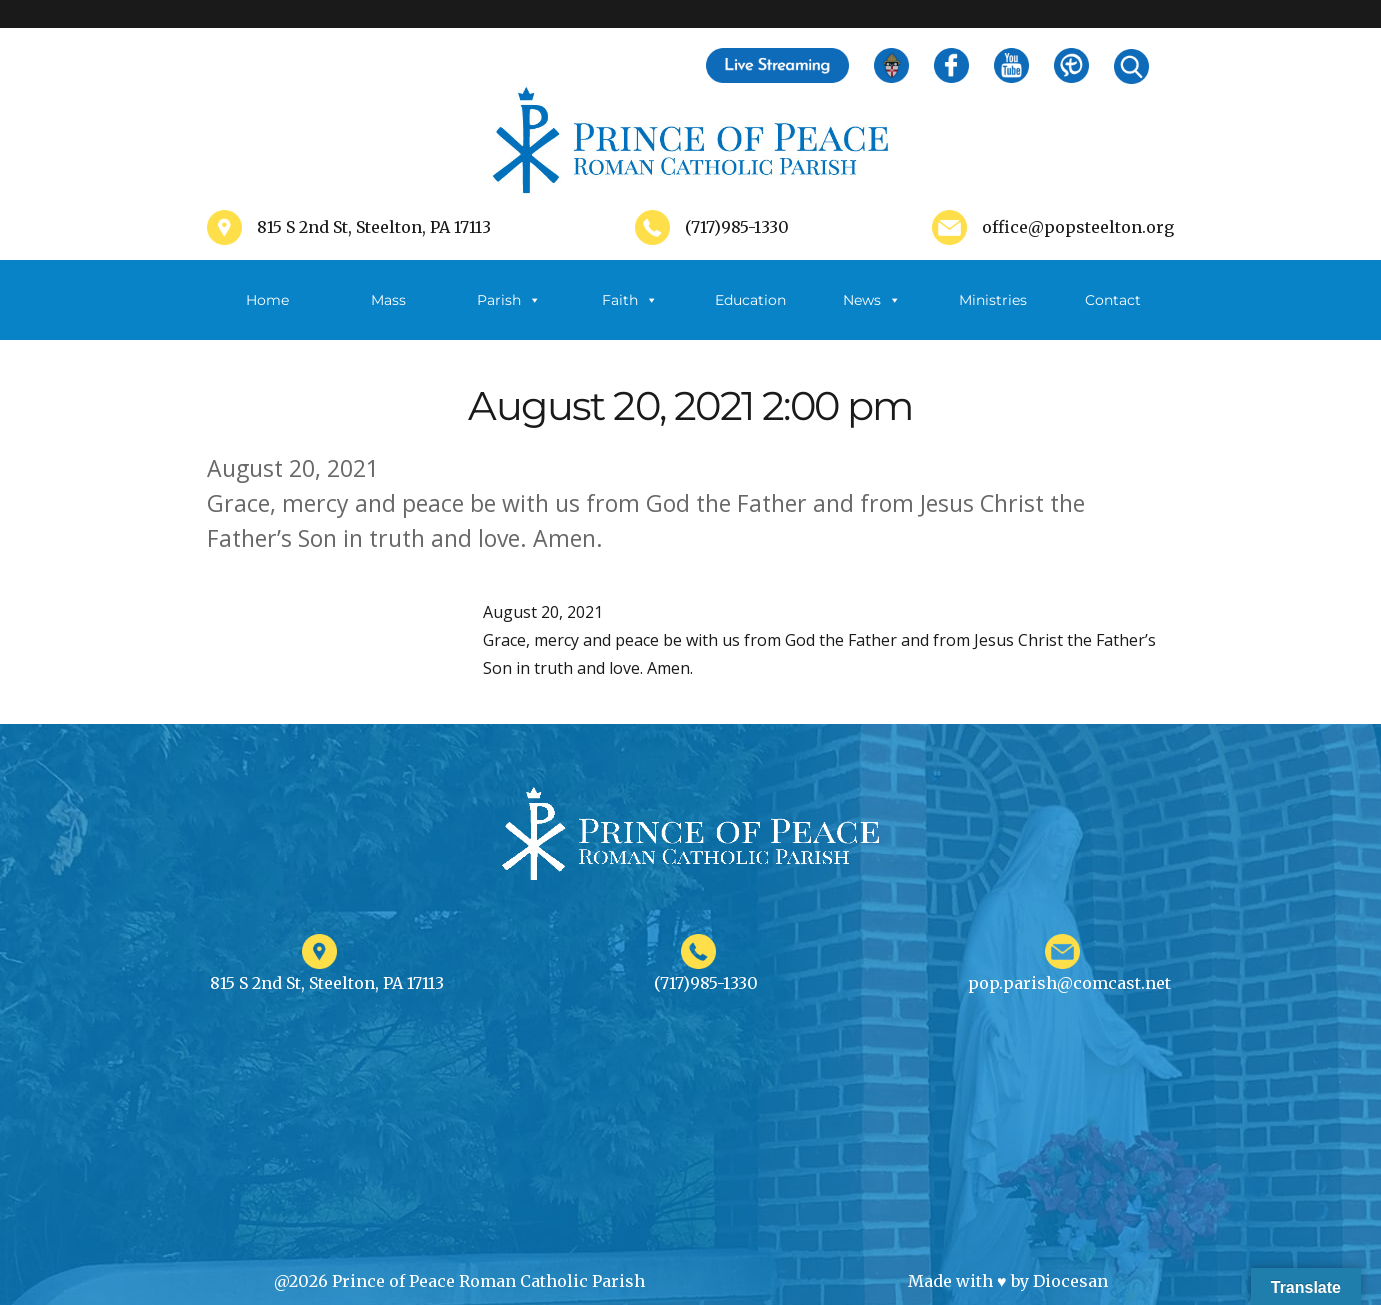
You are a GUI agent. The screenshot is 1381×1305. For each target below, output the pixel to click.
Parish (509, 300)
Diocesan (1070, 1281)
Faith (630, 300)
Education (750, 300)
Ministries (993, 315)
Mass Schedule (388, 315)
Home (267, 300)
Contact (1113, 300)
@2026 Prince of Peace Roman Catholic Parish (459, 1281)
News (872, 300)
